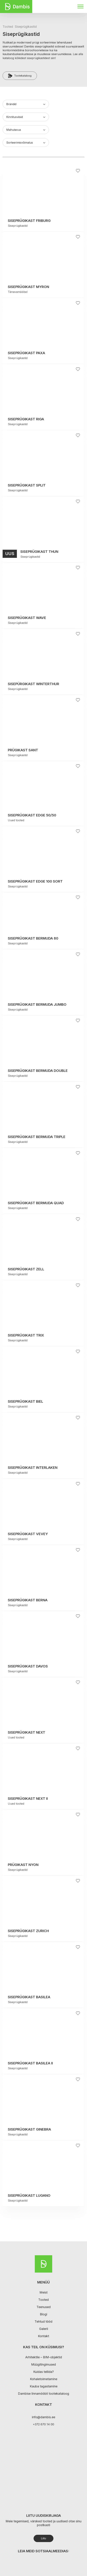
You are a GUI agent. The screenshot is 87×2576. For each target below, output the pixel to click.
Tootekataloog (19, 75)
